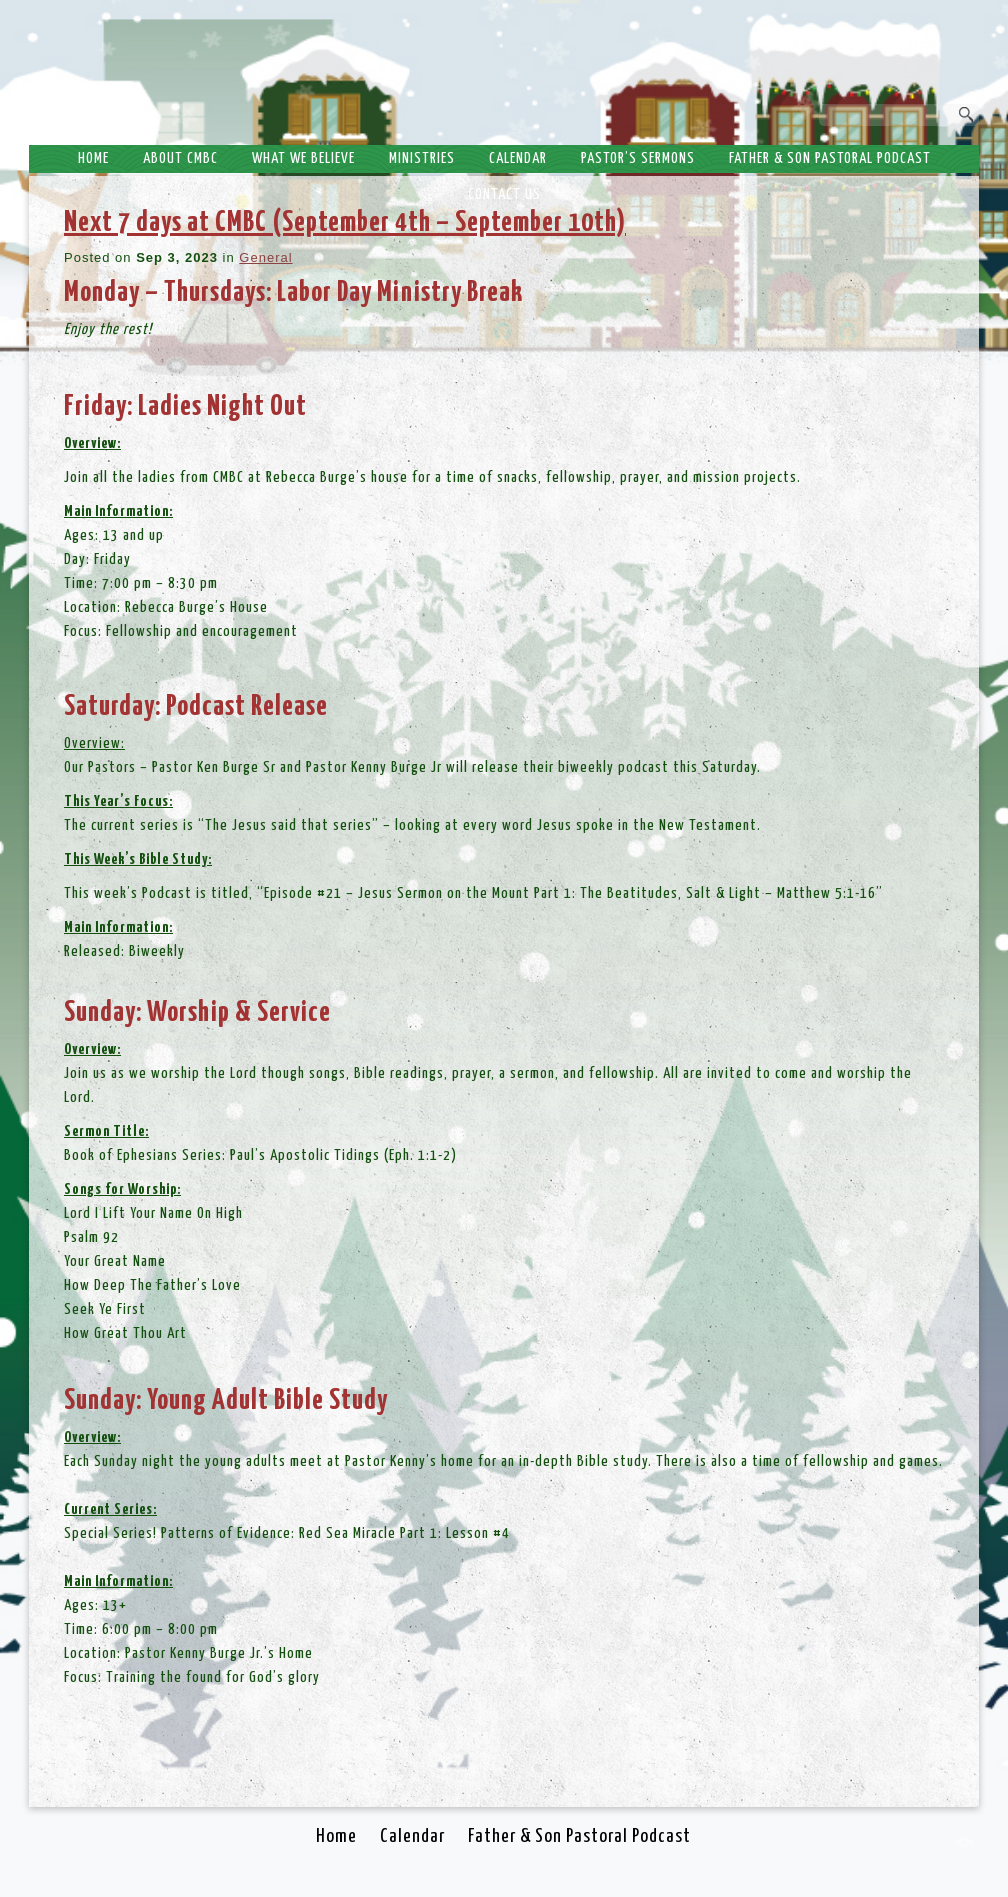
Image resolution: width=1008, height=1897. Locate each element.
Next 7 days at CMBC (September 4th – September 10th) (345, 223)
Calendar (518, 158)
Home (93, 158)
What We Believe (303, 158)
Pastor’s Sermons (638, 158)
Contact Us (504, 194)
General (265, 257)
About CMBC (180, 158)
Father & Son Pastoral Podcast (830, 158)
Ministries (422, 158)
